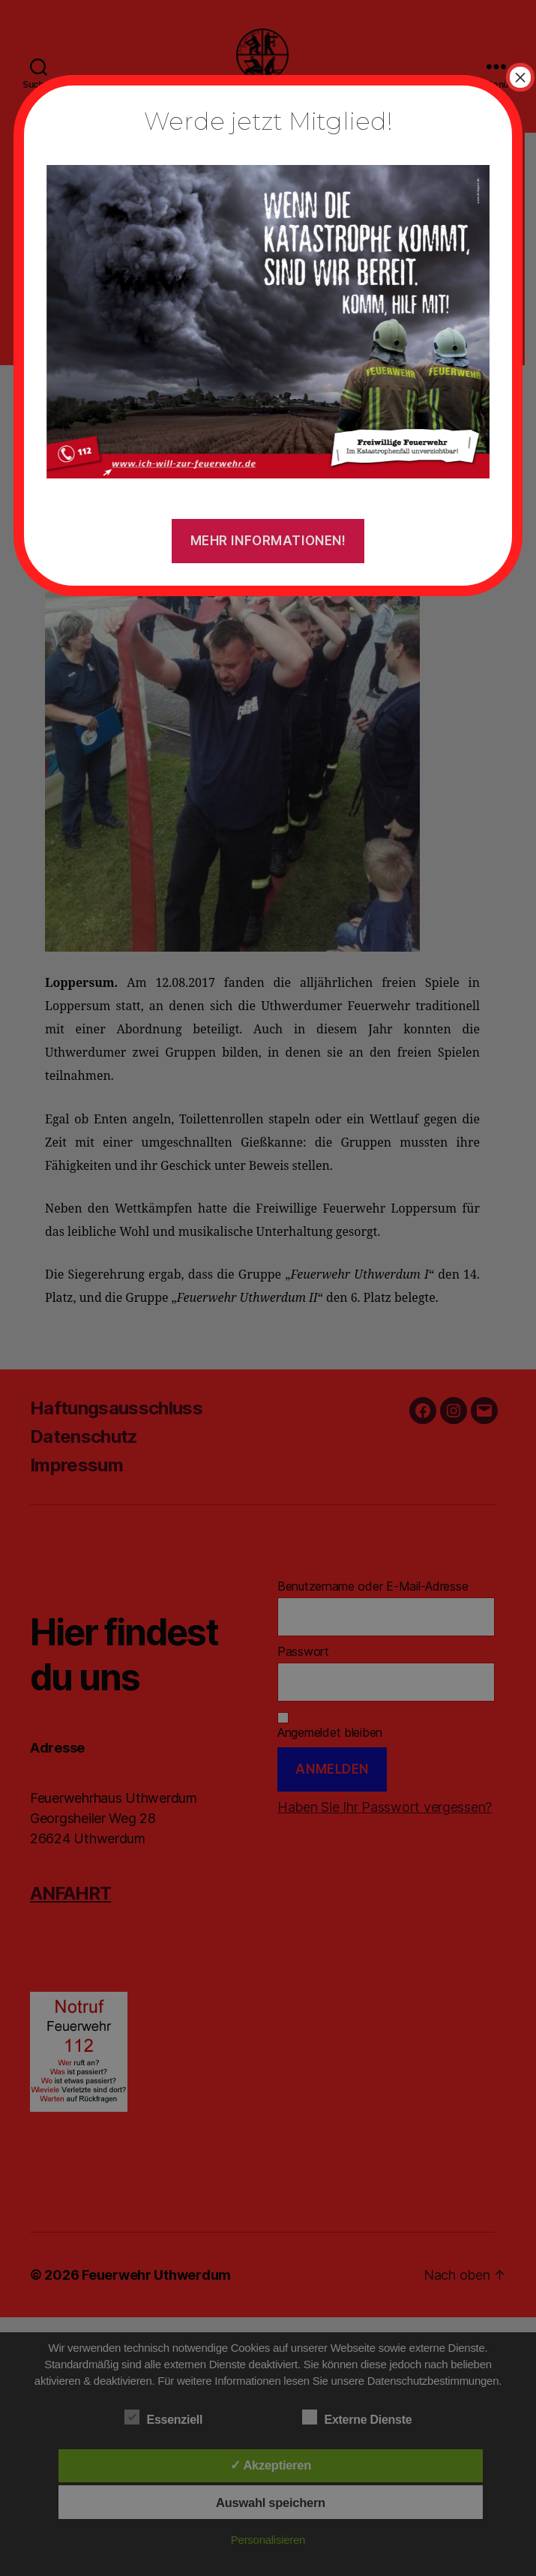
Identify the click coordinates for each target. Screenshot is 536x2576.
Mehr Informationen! (268, 540)
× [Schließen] (520, 77)
